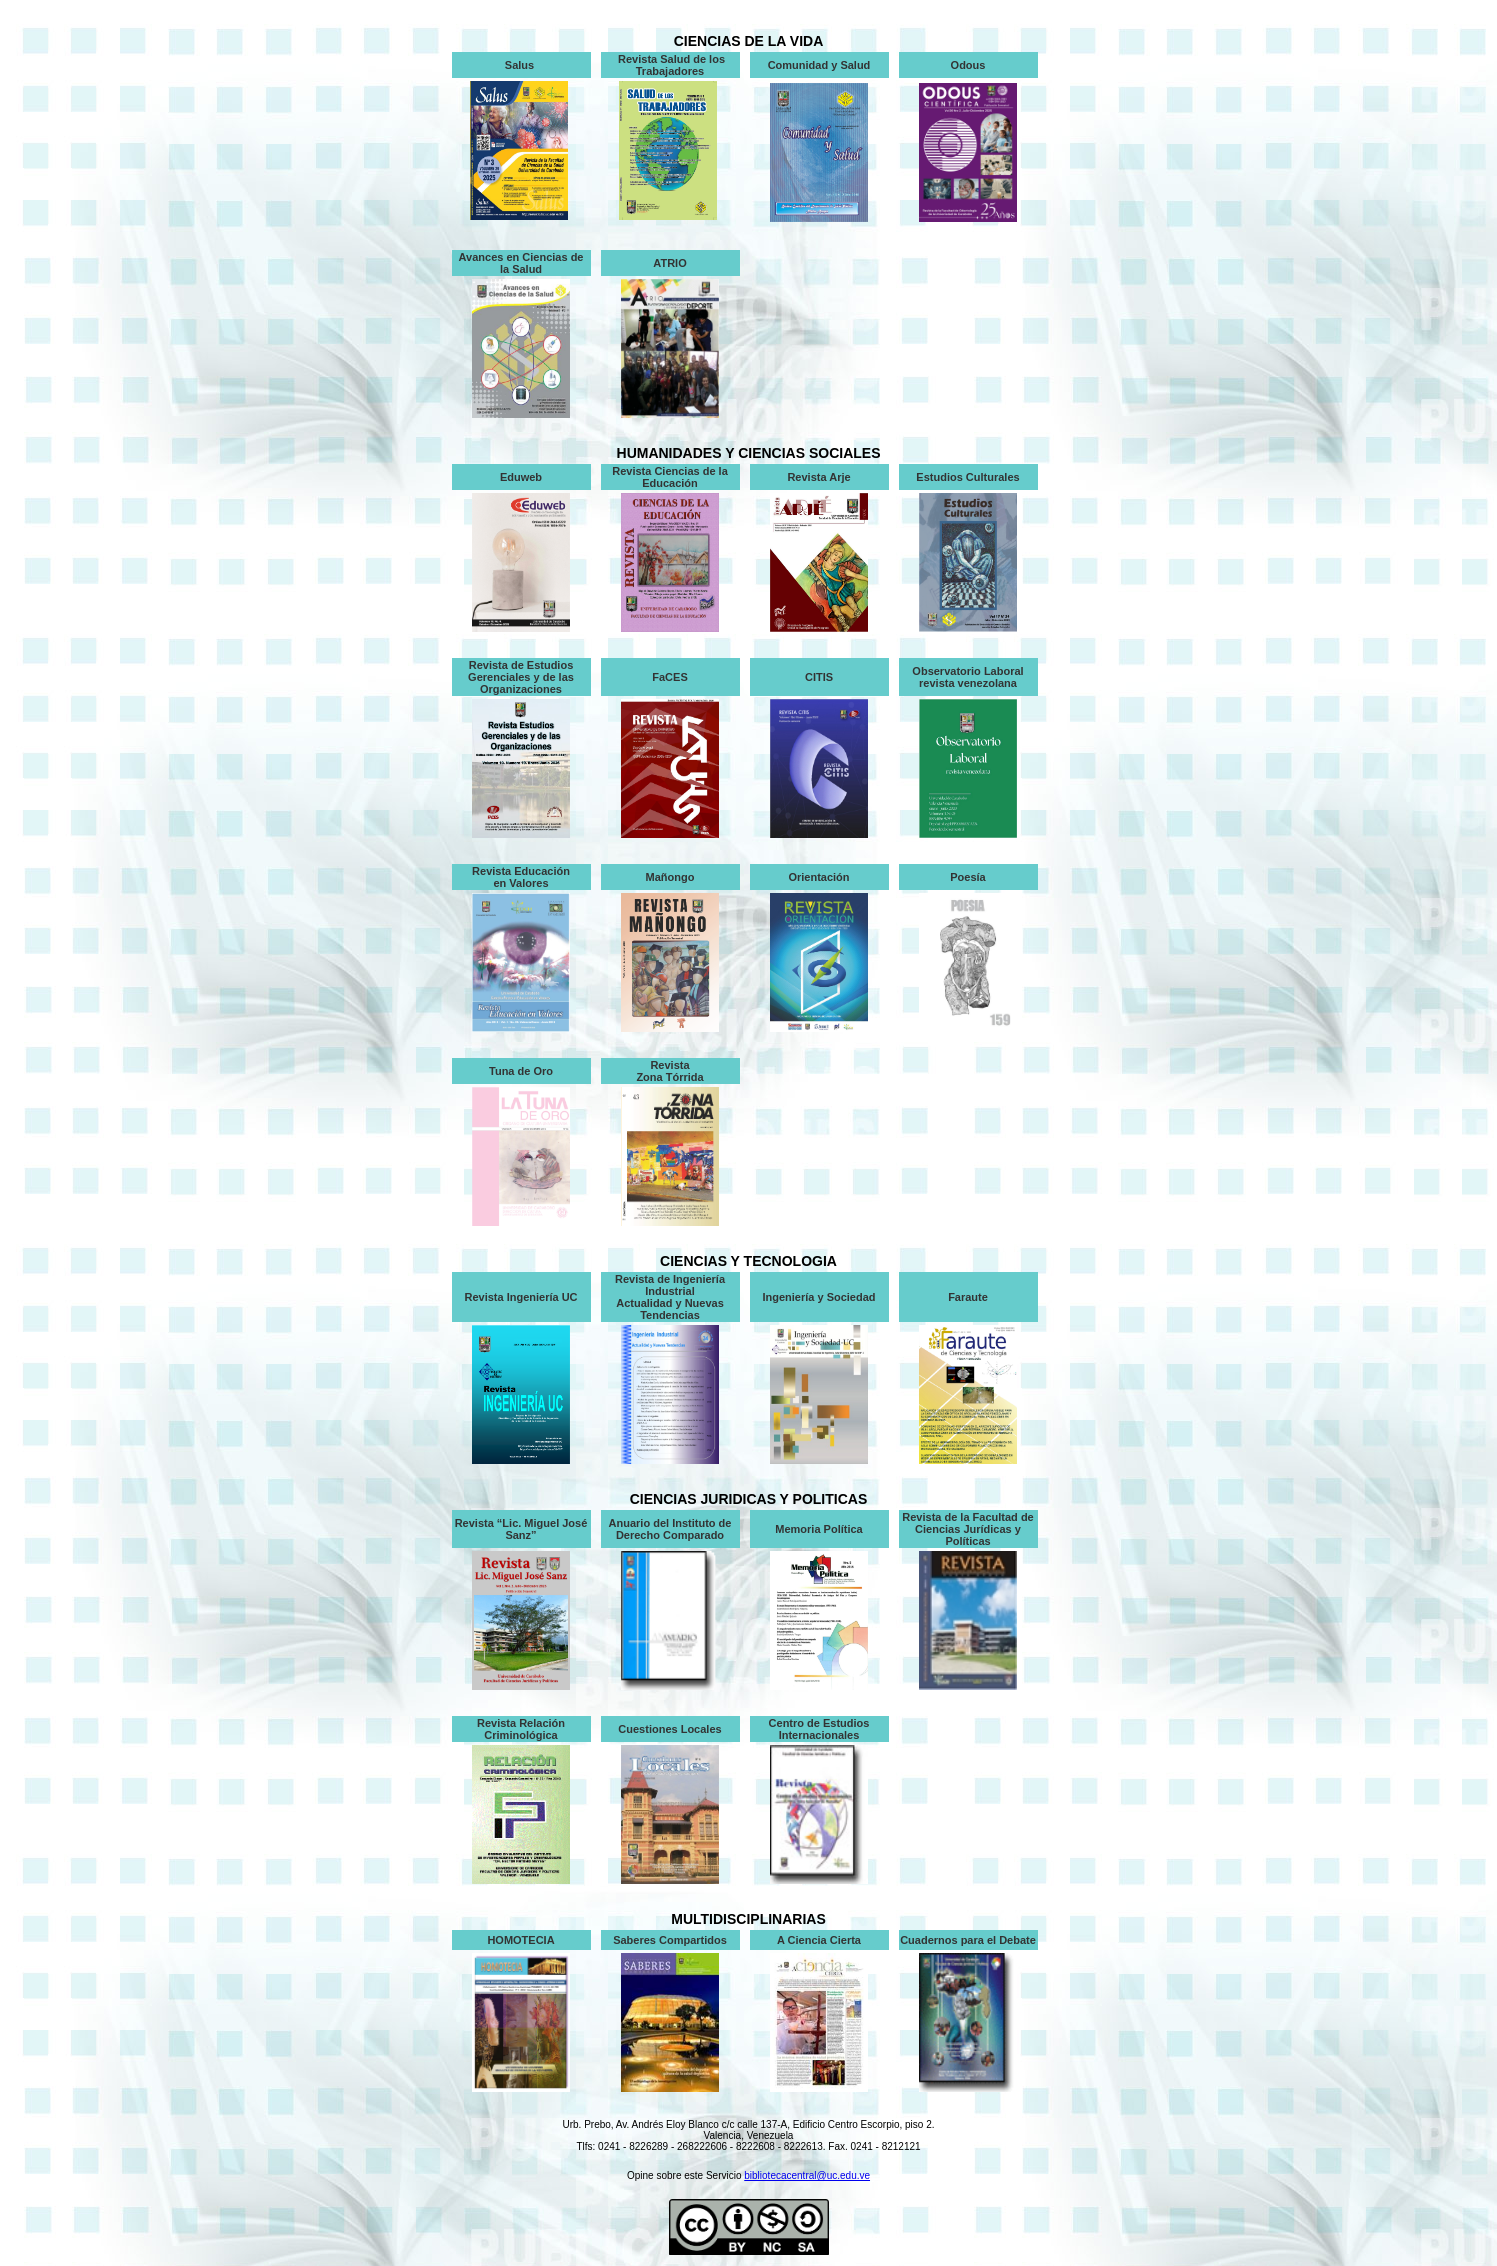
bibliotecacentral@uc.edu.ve (807, 2175)
